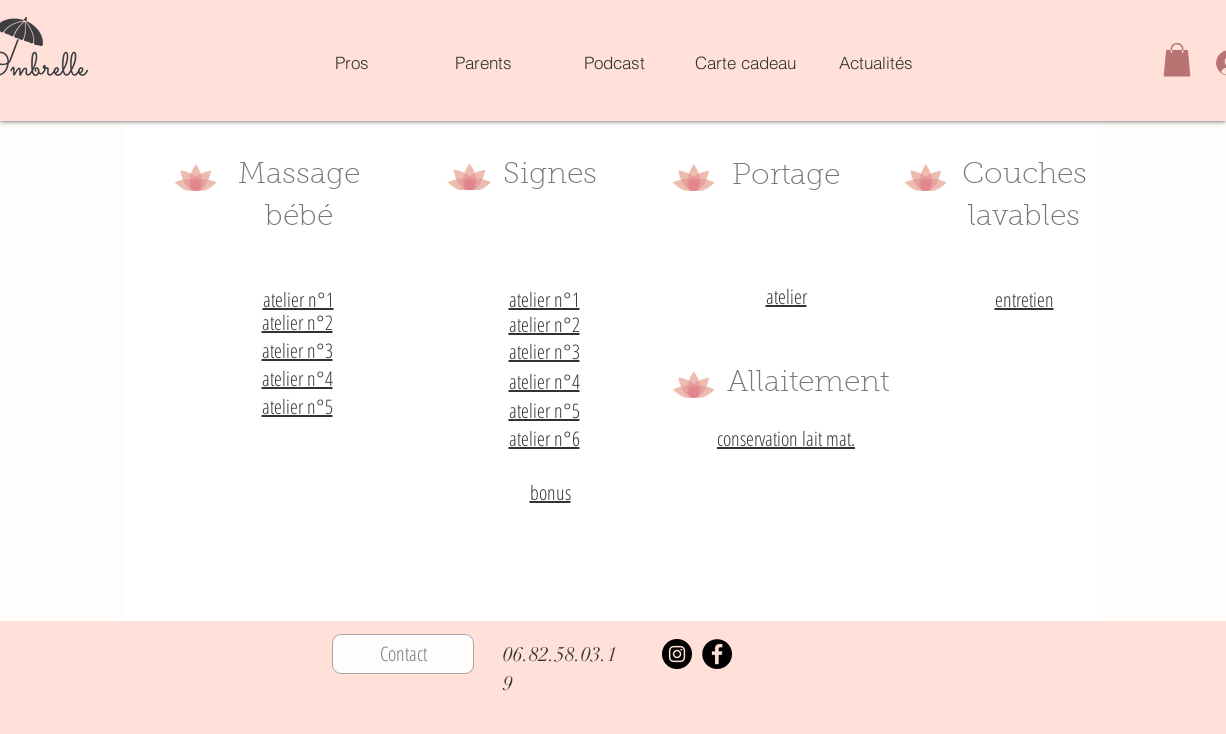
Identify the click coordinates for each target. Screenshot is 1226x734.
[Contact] (403, 654)
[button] (1177, 59)
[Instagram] (677, 654)
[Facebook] (717, 654)
